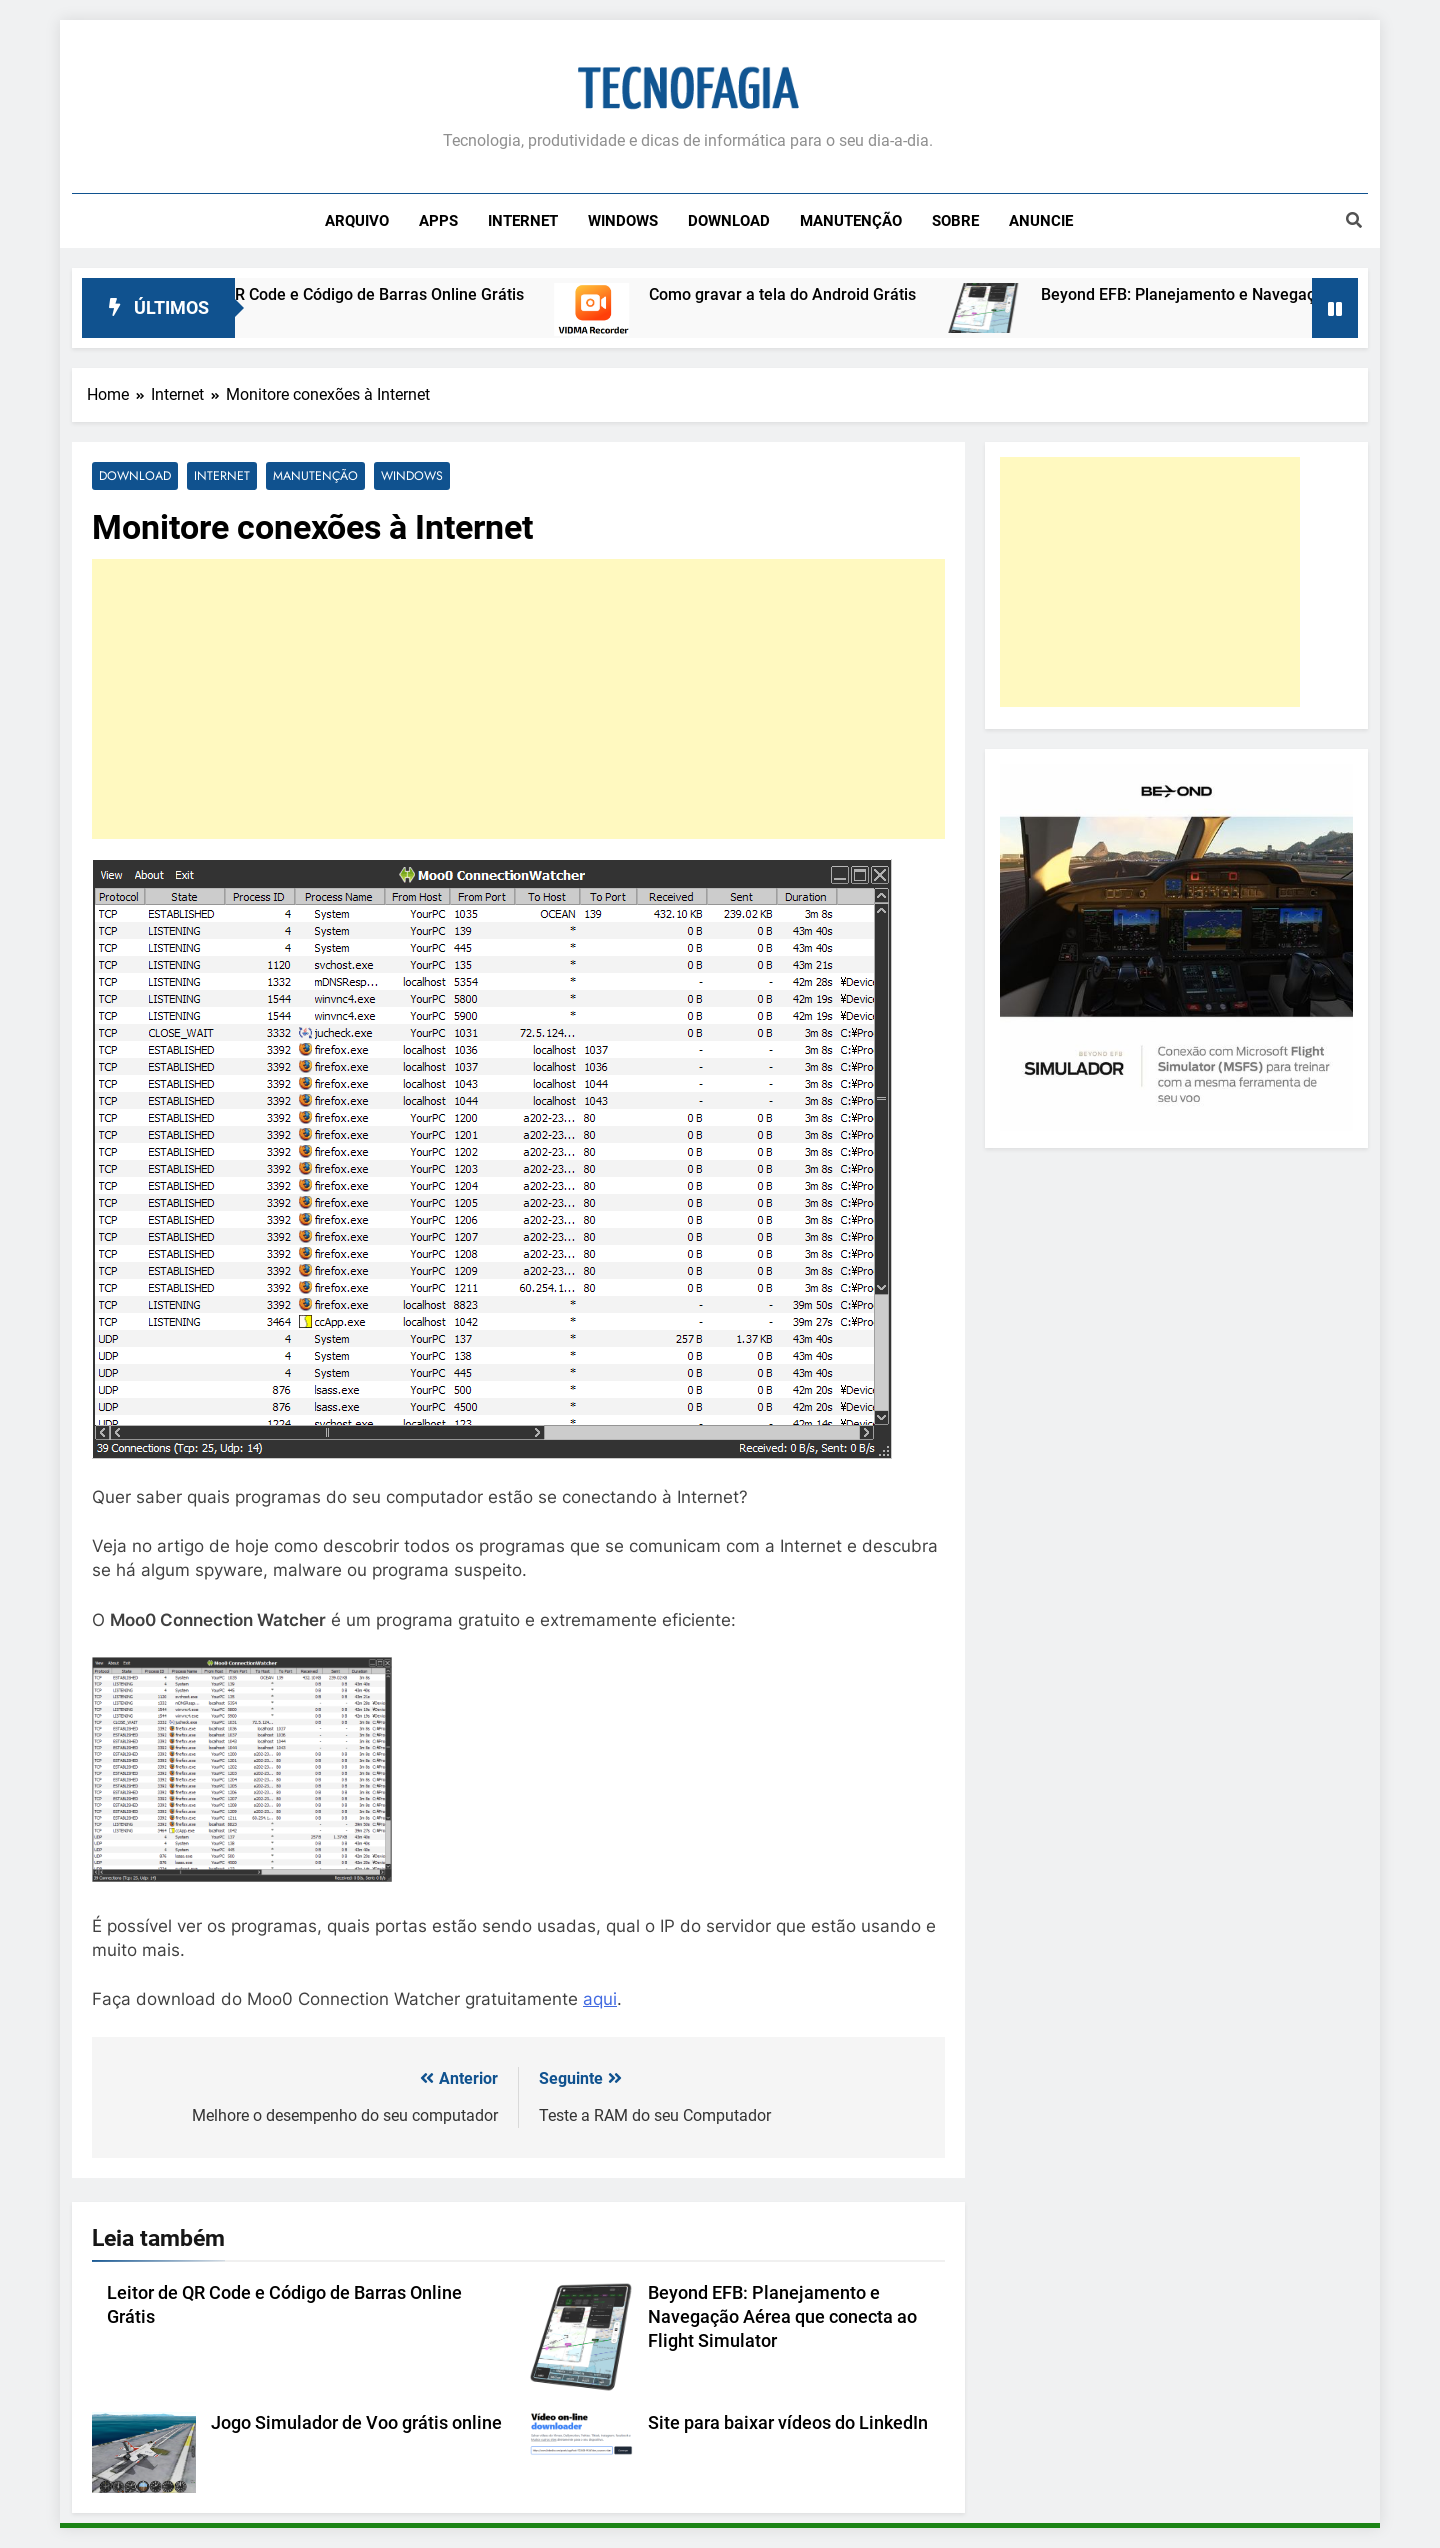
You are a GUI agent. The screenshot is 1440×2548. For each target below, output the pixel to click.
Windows (623, 221)
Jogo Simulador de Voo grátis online (356, 2424)
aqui (600, 2000)
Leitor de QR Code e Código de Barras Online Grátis (360, 294)
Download (729, 221)
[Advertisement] (518, 700)
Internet (523, 221)
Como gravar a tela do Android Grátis (802, 294)
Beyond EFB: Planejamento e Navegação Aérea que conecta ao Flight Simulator (782, 2317)
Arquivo (357, 221)
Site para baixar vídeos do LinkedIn (788, 2424)
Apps (438, 221)
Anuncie (1041, 221)
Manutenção (851, 221)
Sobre (955, 221)
